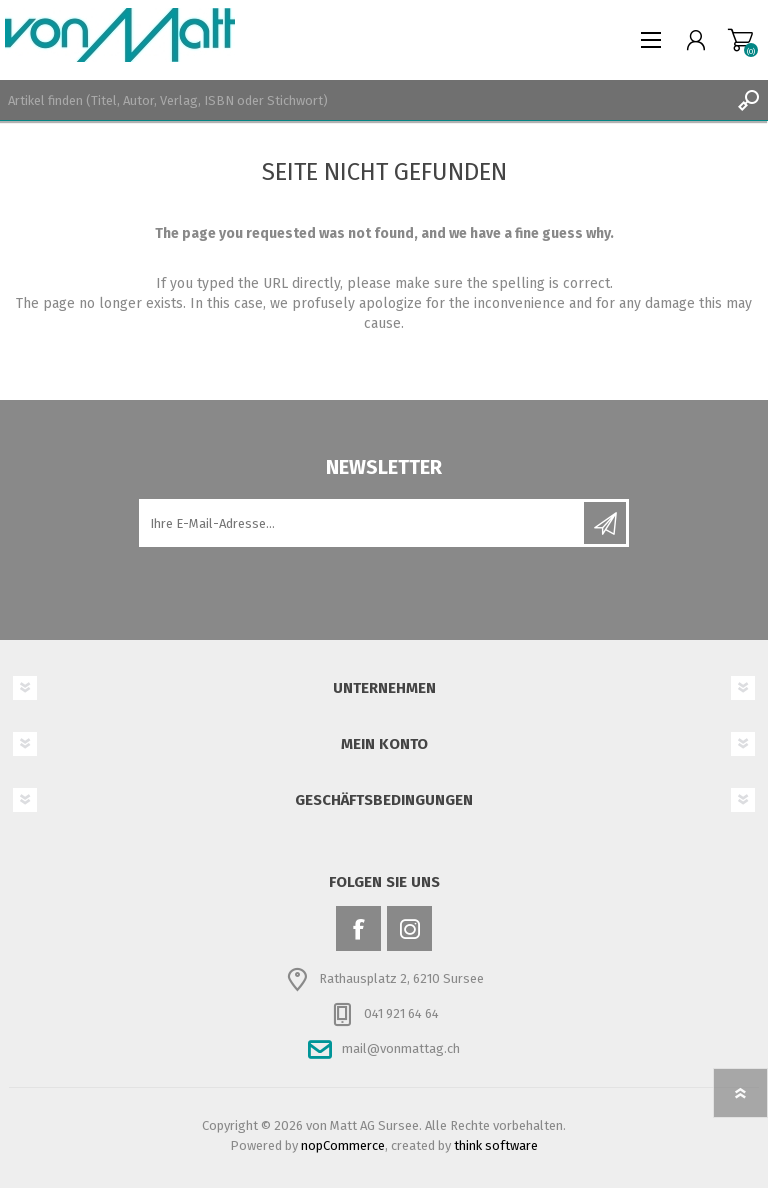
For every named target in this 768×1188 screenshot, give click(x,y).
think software (496, 1145)
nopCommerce (343, 1145)
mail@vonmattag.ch (401, 1048)
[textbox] (364, 100)
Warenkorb (740, 40)
